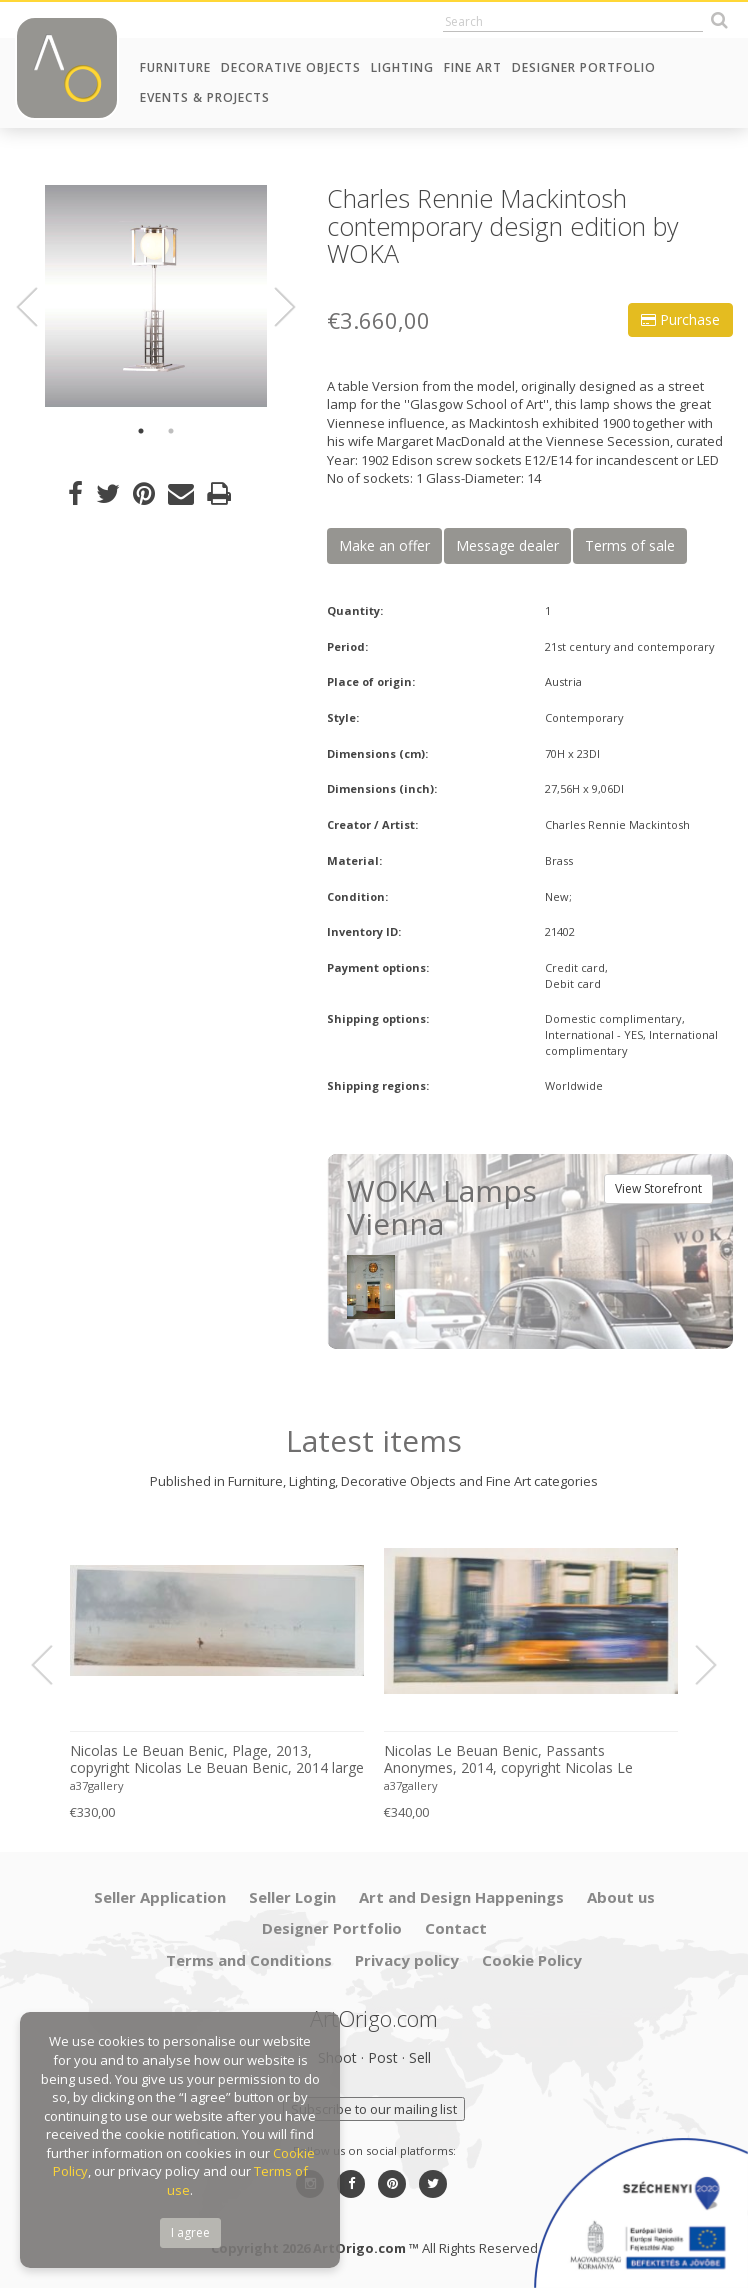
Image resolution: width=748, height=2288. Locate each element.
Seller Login (292, 1897)
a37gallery (97, 1785)
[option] (156, 296)
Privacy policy (407, 1960)
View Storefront (658, 1188)
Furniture (175, 67)
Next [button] (273, 307)
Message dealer (507, 545)
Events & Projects (205, 97)
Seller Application (160, 1897)
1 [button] (141, 431)
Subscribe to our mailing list (374, 2109)
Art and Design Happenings (461, 1897)
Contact (456, 1928)
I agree (190, 2232)
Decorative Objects (291, 67)
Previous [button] (39, 307)
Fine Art (473, 67)
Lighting (402, 67)
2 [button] (171, 431)
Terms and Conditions (249, 1960)
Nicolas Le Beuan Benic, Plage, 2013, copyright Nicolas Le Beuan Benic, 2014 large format (217, 1760)
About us (621, 1897)
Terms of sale (630, 545)
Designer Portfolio (584, 67)
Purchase (680, 319)
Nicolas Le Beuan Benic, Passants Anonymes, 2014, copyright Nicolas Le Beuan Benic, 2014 (508, 1760)
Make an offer (384, 545)
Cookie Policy (532, 1960)
